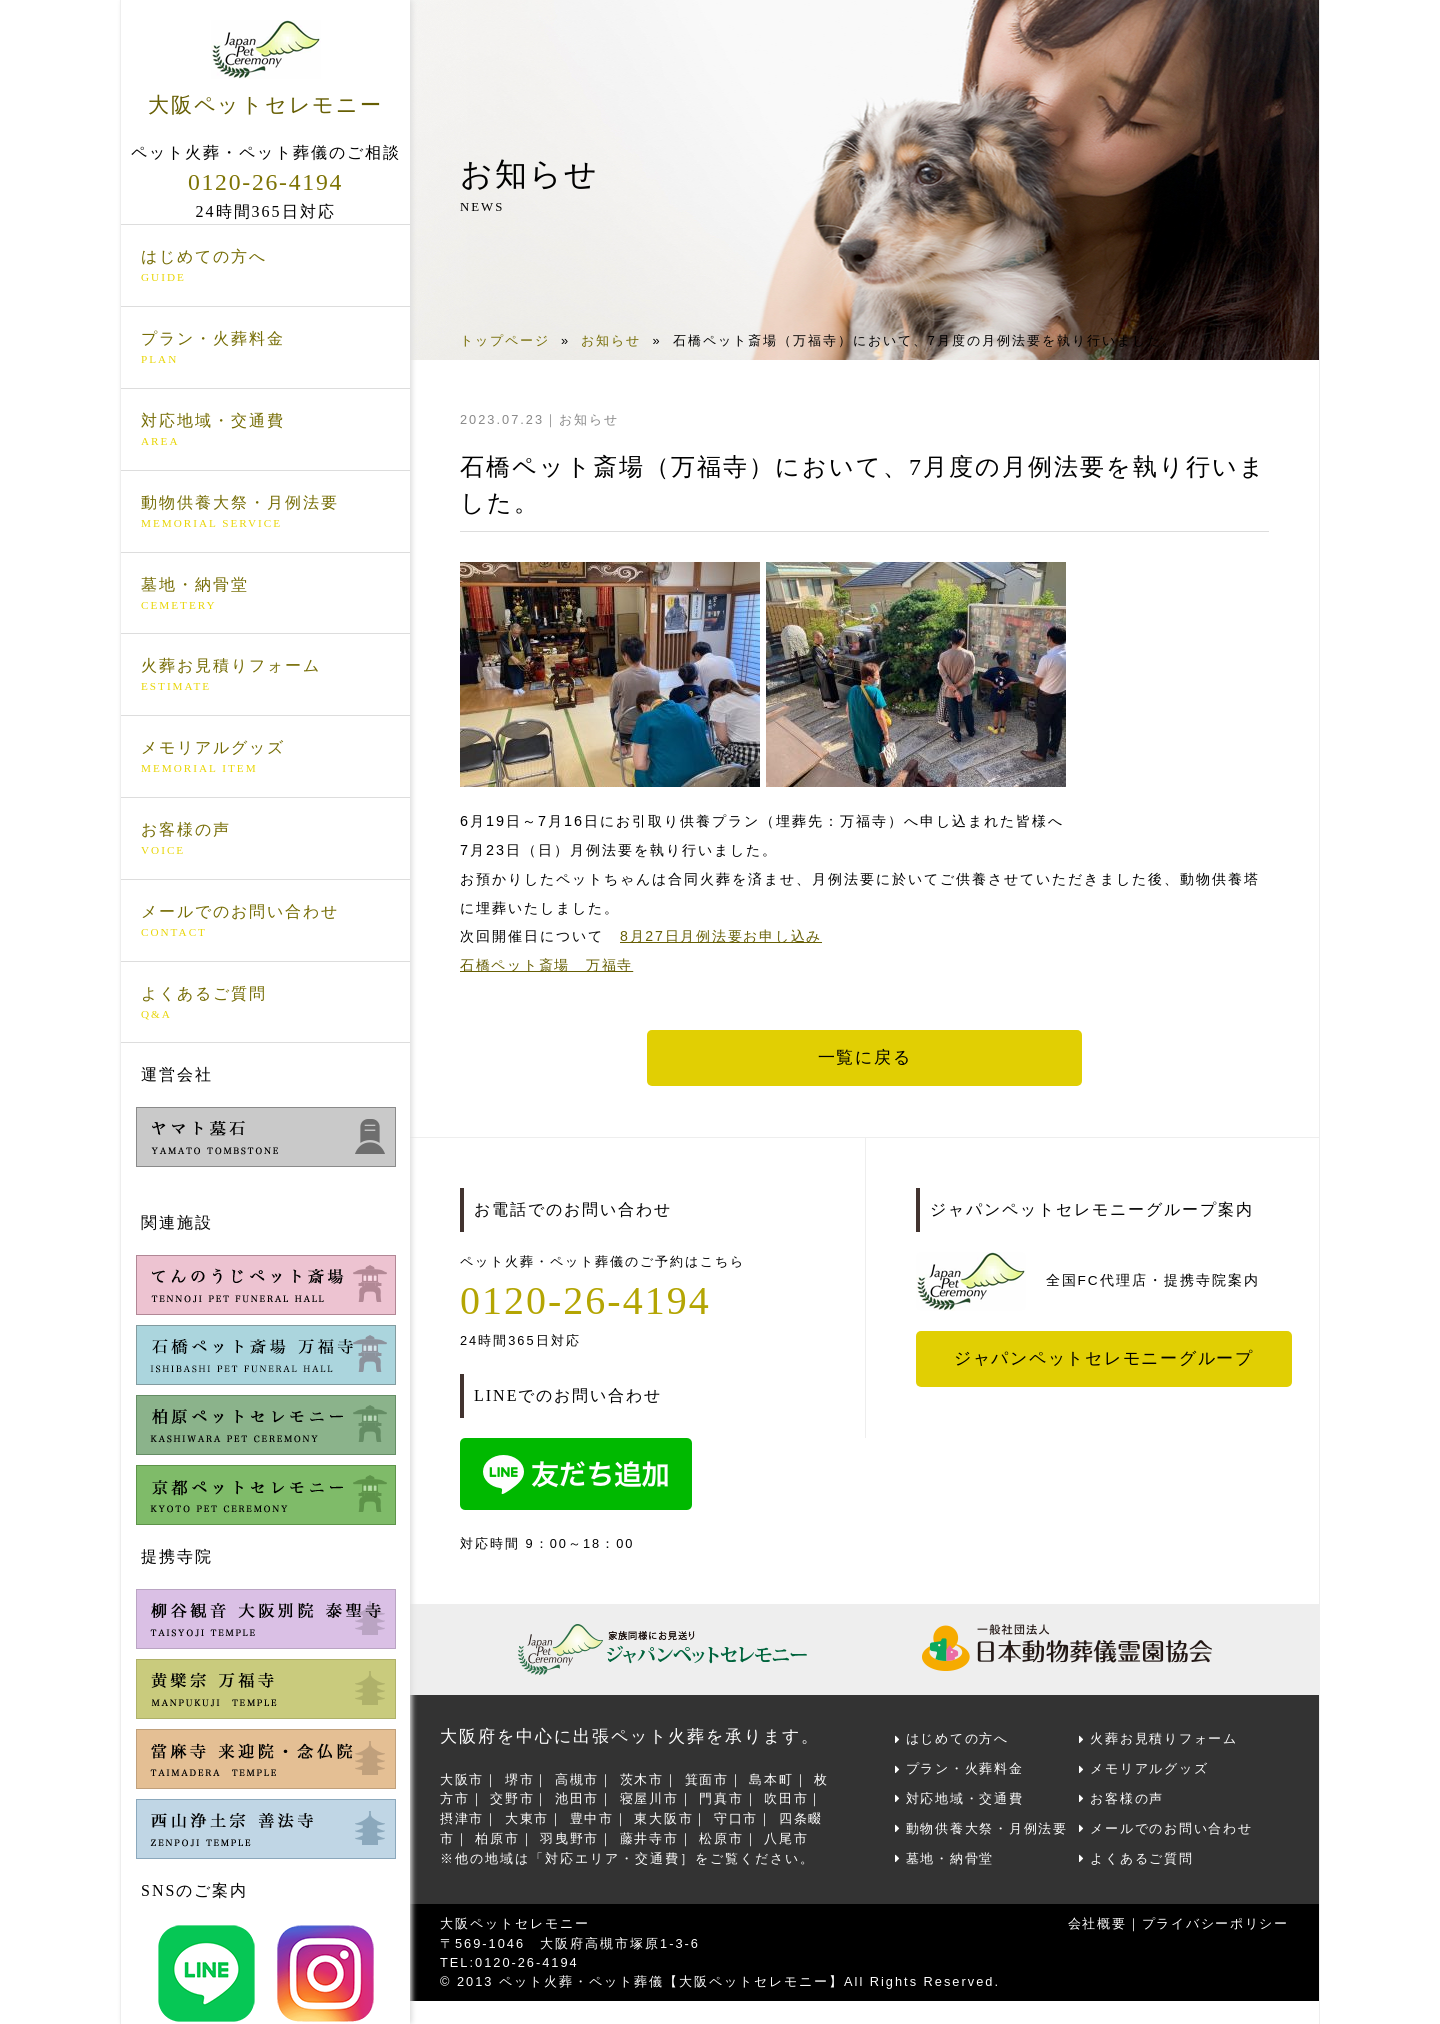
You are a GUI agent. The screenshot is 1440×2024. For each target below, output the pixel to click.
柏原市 (498, 1835)
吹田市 (790, 1797)
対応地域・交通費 (265, 431)
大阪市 (462, 1778)
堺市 (521, 1778)
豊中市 (593, 1816)
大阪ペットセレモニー (265, 68)
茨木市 (644, 1778)
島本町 (775, 1778)
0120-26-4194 (266, 182)
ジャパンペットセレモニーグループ (1106, 1358)
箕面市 (709, 1778)
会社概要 (1094, 1919)
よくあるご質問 (265, 1003)
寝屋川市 (652, 1797)
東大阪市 (667, 1816)
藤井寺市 (652, 1835)
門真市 (724, 1797)
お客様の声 (265, 840)
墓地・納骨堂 (265, 594)
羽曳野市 (571, 1835)
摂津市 (462, 1816)
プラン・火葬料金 (265, 349)
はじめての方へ (265, 267)
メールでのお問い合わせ (265, 922)
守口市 (739, 1816)
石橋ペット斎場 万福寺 (548, 965)
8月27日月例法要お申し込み (723, 936)
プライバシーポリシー (1214, 1919)
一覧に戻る (865, 1058)
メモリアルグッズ (265, 758)
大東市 (528, 1816)
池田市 (578, 1797)
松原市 (724, 1835)
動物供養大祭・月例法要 (265, 513)
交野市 (513, 1797)
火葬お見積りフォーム (265, 676)
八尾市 (790, 1835)
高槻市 (578, 1778)
